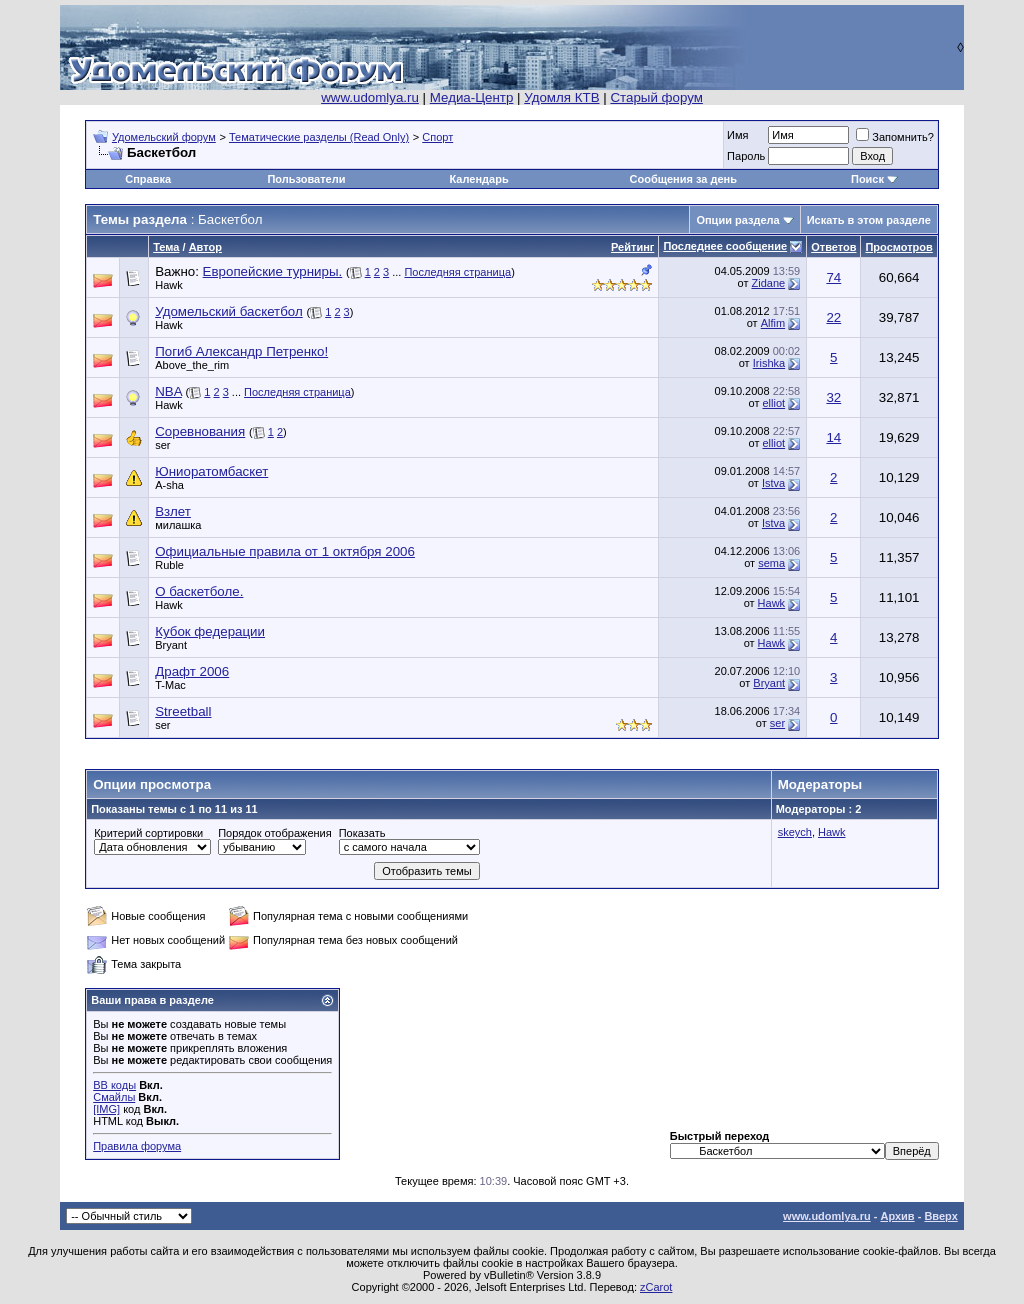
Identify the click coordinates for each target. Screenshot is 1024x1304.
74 (833, 277)
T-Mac (170, 685)
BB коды (114, 1085)
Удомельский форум (164, 137)
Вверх (940, 1216)
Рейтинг (632, 247)
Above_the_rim (192, 365)
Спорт (437, 137)
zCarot (656, 1287)
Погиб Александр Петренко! (241, 351)
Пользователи (306, 179)
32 (833, 397)
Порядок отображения (274, 833)
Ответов (833, 247)
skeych (795, 832)
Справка (148, 179)
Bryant (171, 645)
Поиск (867, 179)
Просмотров (898, 247)
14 (833, 437)
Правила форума (137, 1146)
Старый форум (656, 97)
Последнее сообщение (725, 246)
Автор (205, 247)
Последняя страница (457, 272)
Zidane (768, 283)
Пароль (746, 156)
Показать (362, 833)
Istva (773, 483)
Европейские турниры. (273, 271)
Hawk (169, 285)
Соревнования (200, 431)
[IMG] (106, 1109)
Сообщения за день (683, 179)
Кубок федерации (210, 631)
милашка (178, 525)
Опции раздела (737, 220)
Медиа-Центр (472, 97)
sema (771, 563)
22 (833, 317)
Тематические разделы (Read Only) (319, 137)
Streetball (183, 711)
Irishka (769, 363)
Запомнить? (895, 137)
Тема (166, 247)
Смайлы (114, 1097)
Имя (737, 135)
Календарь (479, 179)
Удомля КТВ (561, 97)
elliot (774, 403)
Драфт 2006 (192, 671)
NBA (168, 391)
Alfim (773, 323)
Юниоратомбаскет (211, 471)
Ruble (169, 565)
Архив (897, 1216)
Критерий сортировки (148, 833)
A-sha (169, 485)
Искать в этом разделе (869, 220)
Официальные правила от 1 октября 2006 (285, 551)
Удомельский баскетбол (229, 311)
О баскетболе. (199, 591)
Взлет (173, 511)
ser (162, 445)
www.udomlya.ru (370, 97)
